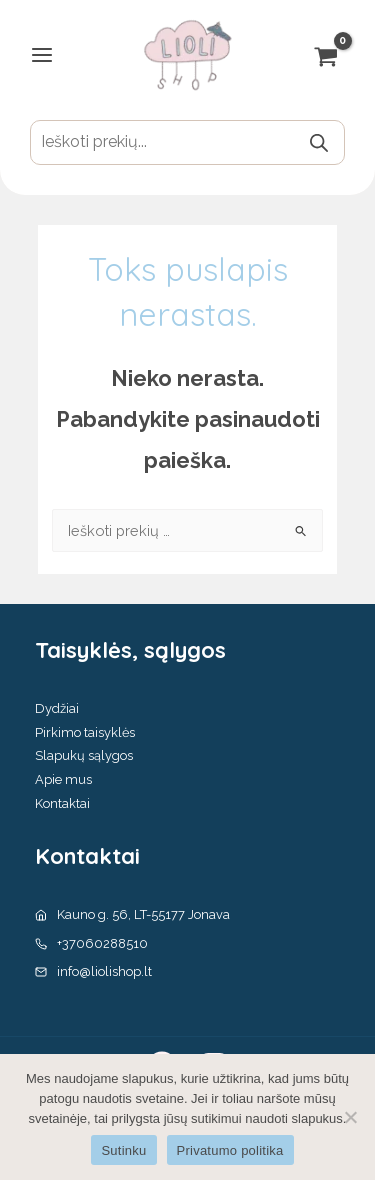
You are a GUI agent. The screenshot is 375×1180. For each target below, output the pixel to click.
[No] (350, 1117)
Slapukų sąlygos (84, 755)
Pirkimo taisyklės (85, 732)
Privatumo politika (230, 1150)
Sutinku (123, 1150)
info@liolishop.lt (104, 971)
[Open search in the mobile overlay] (187, 142)
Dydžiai (57, 708)
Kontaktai (62, 803)
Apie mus (63, 779)
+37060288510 (102, 943)
